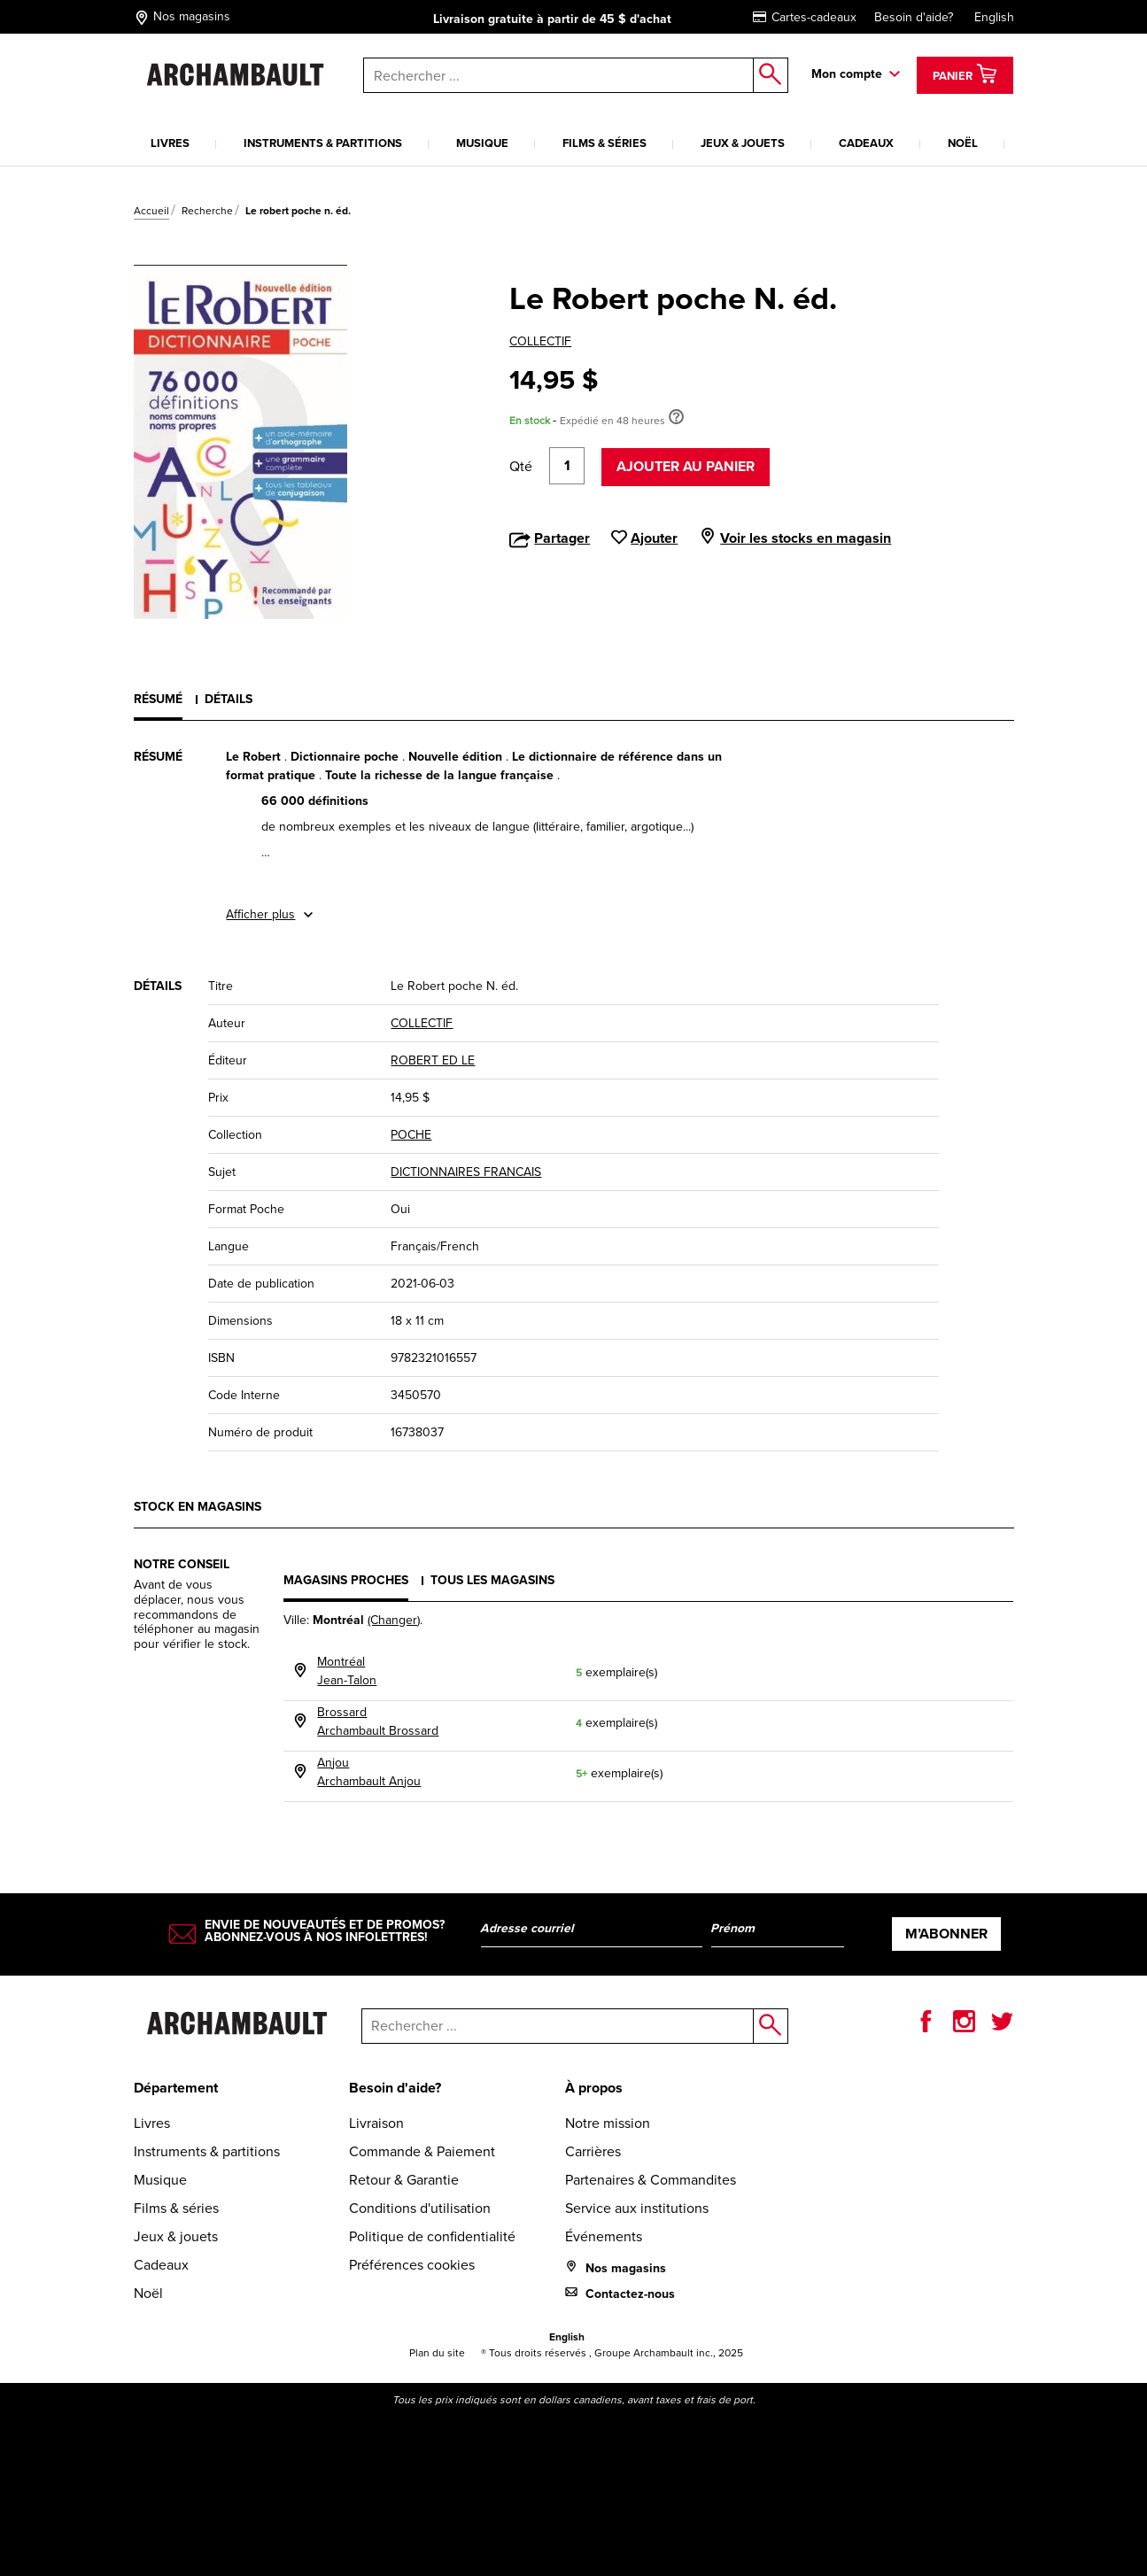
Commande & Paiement (422, 2151)
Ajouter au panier (685, 466)
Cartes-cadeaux (804, 17)
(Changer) (394, 1620)
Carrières (593, 2151)
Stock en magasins (197, 1506)
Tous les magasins (492, 1580)
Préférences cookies (412, 2265)
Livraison (376, 2123)
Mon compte (846, 74)
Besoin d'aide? (913, 17)
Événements (603, 2236)
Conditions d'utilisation (420, 2208)
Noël (963, 143)
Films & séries (604, 143)
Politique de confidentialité (432, 2236)
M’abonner (946, 1933)
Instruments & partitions (323, 143)
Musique (482, 143)
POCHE (411, 1135)
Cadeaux (866, 143)
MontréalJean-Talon (346, 1671)
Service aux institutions (637, 2208)
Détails (228, 699)
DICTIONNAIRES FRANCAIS (466, 1172)
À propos (594, 2087)
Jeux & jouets (743, 143)
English (994, 17)
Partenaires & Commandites (650, 2180)
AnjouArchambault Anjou (369, 1772)
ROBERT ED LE (433, 1060)
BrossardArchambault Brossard (377, 1721)
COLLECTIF (540, 341)
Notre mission (607, 2123)
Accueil (151, 211)
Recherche (207, 211)
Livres (170, 143)
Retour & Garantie (404, 2180)
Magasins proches (345, 1580)
